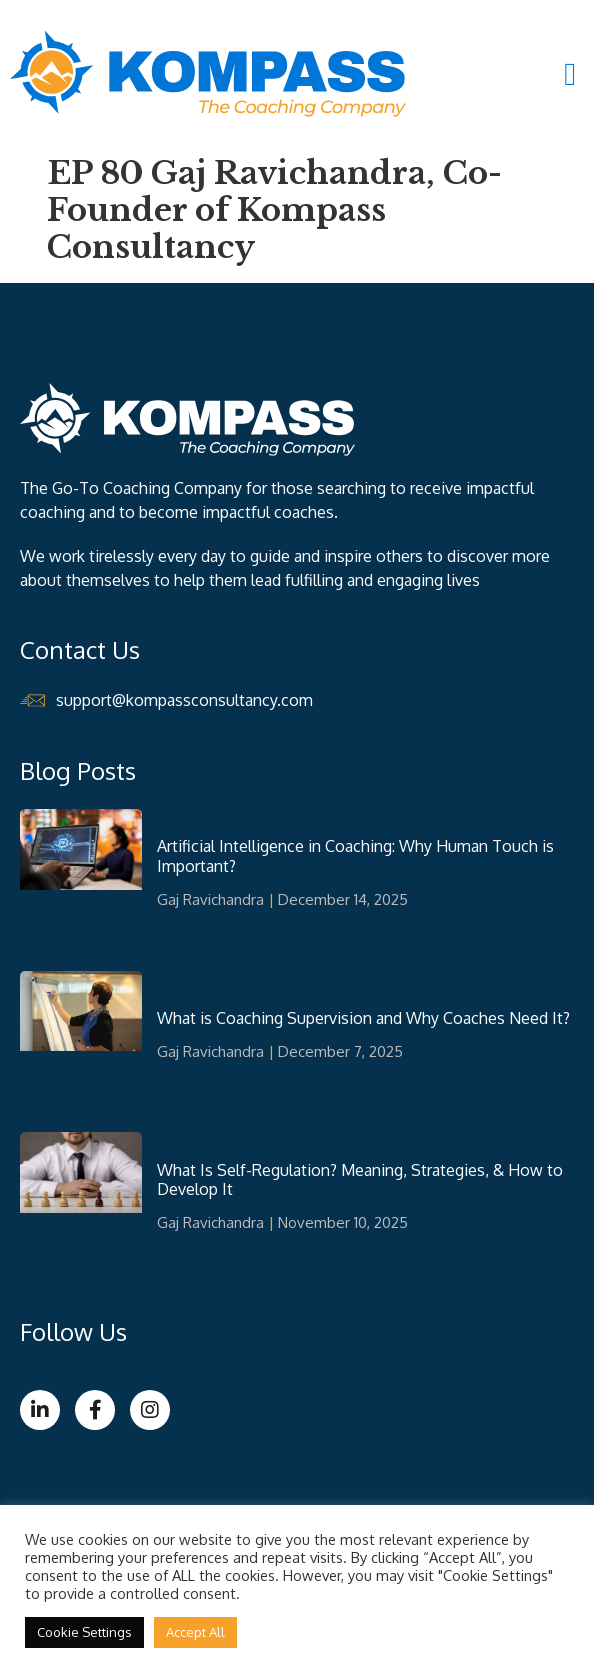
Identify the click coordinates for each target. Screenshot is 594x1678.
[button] (570, 74)
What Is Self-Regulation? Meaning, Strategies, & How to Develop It (360, 1179)
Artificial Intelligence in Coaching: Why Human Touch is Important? (355, 855)
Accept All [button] (195, 1632)
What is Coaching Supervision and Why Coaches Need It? (363, 1018)
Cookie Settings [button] (84, 1632)
